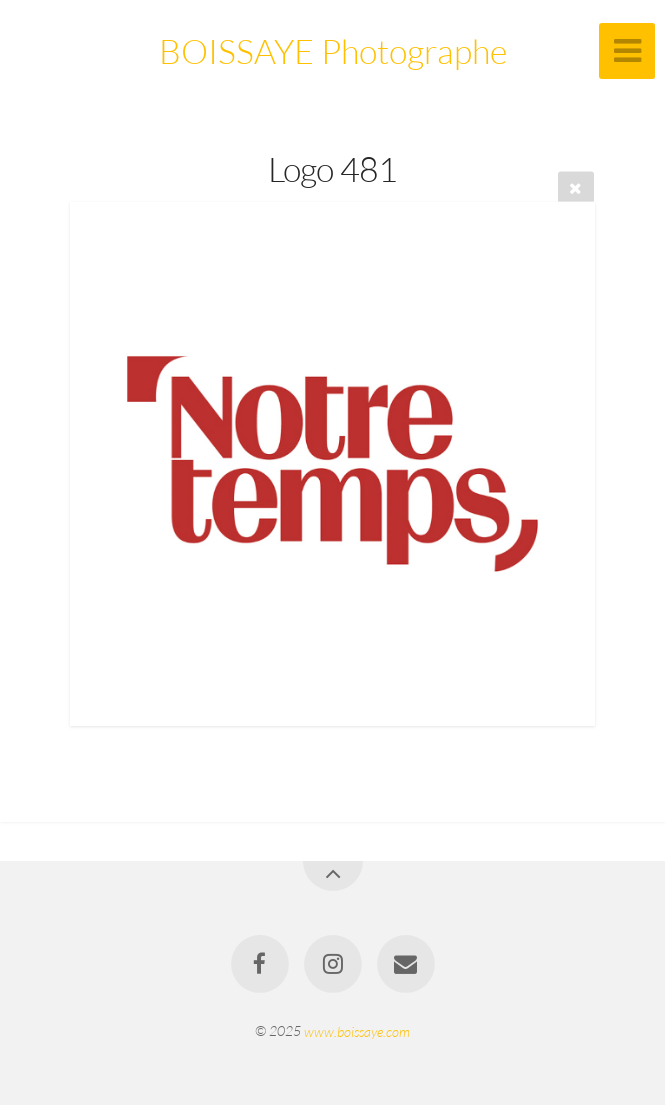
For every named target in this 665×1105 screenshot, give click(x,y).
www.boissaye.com (357, 1030)
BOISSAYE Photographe (333, 51)
